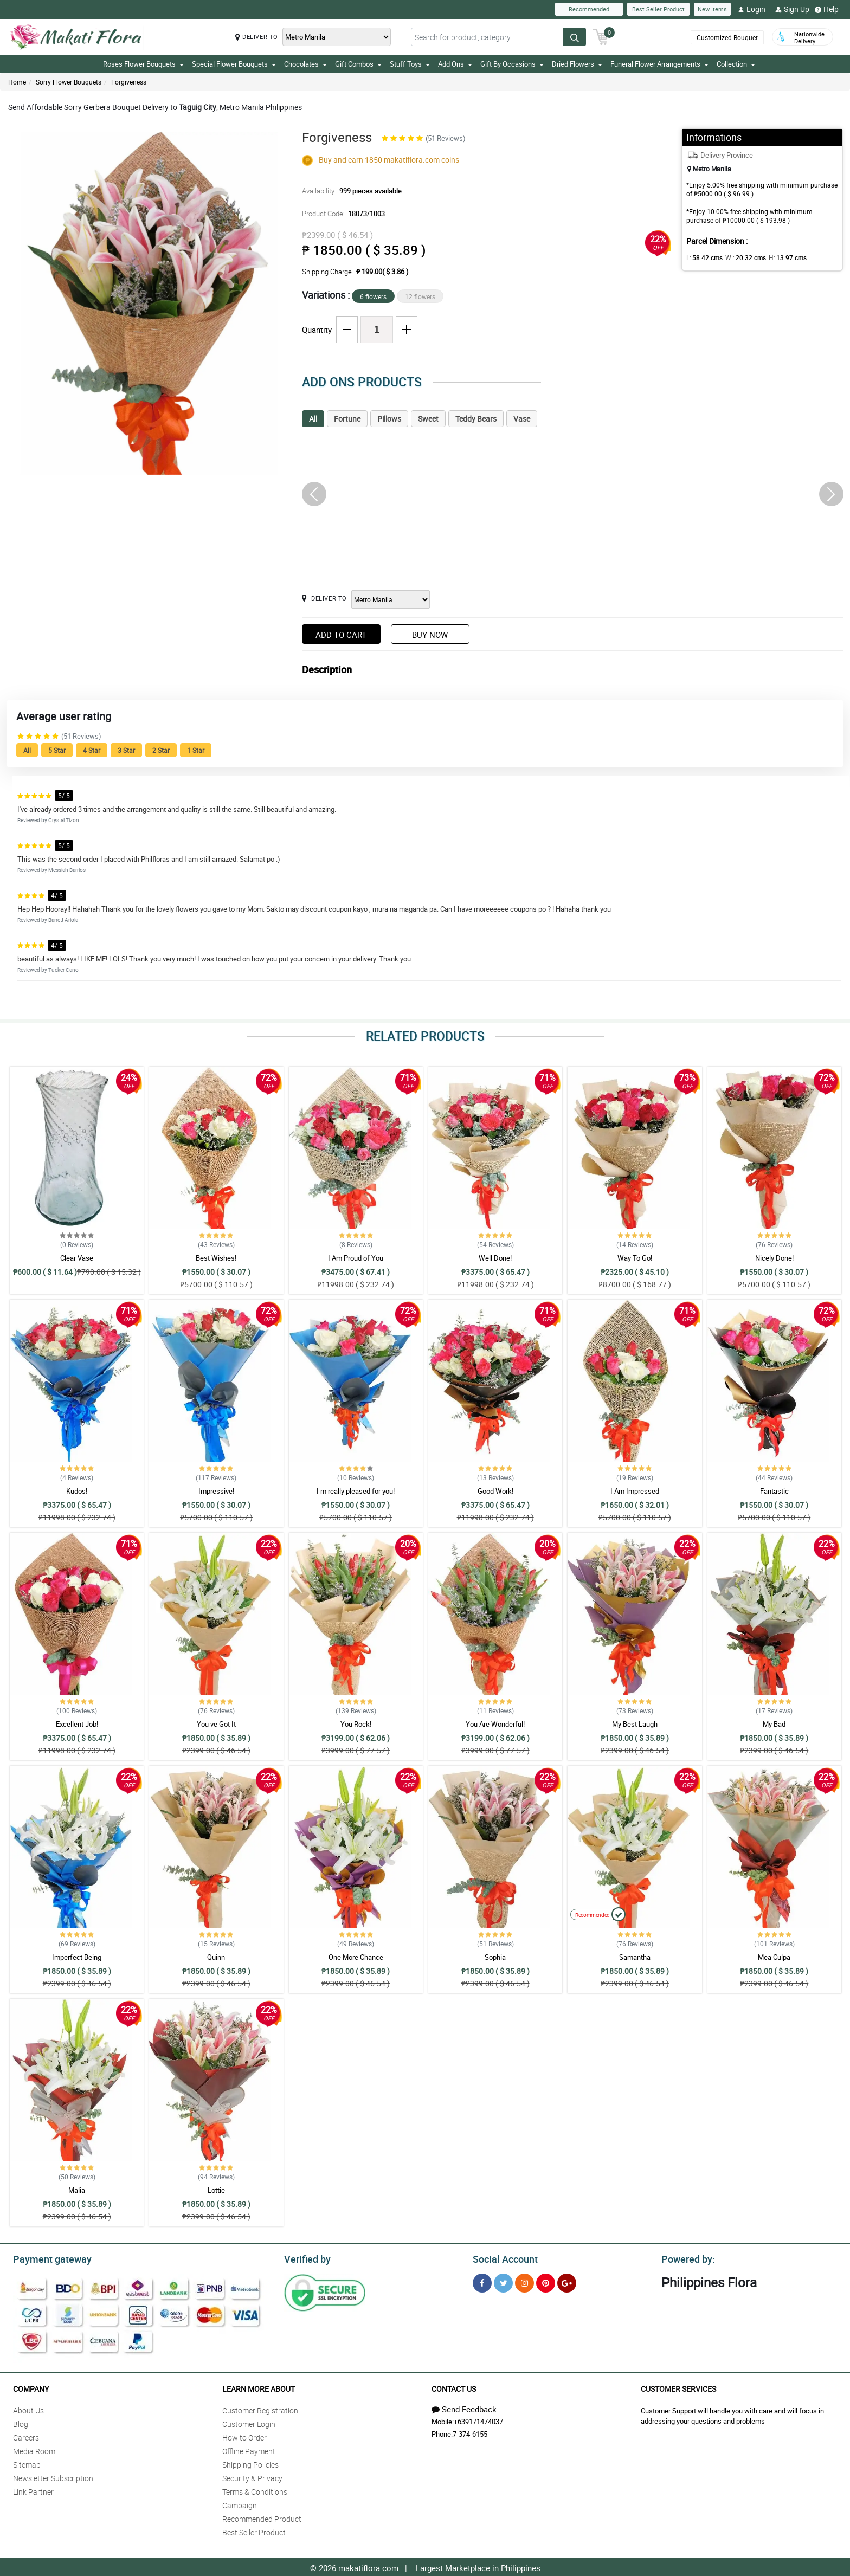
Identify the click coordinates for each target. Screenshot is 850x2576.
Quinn (216, 1957)
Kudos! (76, 1491)
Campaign (239, 2503)
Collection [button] (736, 64)
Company (31, 2387)
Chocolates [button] (305, 64)
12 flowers (420, 296)
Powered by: (685, 2257)
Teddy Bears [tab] (476, 419)
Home (17, 82)
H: (779, 257)
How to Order (244, 2436)
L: (702, 257)
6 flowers (373, 296)
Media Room (34, 2449)
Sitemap (27, 2463)
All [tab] (313, 419)
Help (827, 9)
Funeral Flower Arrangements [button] (659, 64)
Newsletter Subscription (53, 2476)
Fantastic (774, 1491)
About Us (28, 2409)
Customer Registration (260, 2409)
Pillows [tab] (389, 419)
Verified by (305, 2257)
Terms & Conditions (254, 2490)
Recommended (589, 9)
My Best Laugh (635, 1724)
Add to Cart (340, 634)
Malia (76, 2190)
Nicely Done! (774, 1258)
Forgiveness (128, 82)
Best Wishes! (216, 1258)
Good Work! (495, 1491)
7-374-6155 (470, 2432)
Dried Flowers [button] (577, 64)
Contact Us (454, 2387)
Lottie (216, 2190)
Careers (26, 2436)
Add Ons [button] (455, 64)
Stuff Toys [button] (410, 64)
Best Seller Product (658, 9)
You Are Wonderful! (495, 1724)
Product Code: (342, 213)
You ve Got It (216, 1724)
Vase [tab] (521, 419)
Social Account (502, 2257)
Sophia (495, 1957)
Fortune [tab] (347, 419)
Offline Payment (248, 2449)
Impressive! (216, 1491)
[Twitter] (503, 2281)
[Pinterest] (545, 2281)
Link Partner (33, 2490)
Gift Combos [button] (358, 64)
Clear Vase (76, 1258)
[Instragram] (524, 2281)
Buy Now (430, 634)
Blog (20, 2422)
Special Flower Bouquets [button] (234, 64)
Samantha (635, 1957)
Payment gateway (47, 2257)
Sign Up (792, 9)
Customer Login (248, 2422)
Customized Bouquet (727, 37)
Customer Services (678, 2387)
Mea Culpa (774, 1957)
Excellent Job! (77, 1724)
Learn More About (258, 2387)
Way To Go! (634, 1258)
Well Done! (495, 1258)
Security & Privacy (252, 2476)
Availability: (349, 191)
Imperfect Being (76, 1957)
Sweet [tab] (428, 419)
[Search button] (574, 37)
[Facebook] (482, 2281)
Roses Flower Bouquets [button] (143, 64)
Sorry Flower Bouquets (68, 82)
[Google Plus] (566, 2281)
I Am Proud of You (355, 1258)
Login (751, 9)
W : (740, 257)
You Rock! (355, 1724)
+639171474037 (478, 2420)
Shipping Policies (250, 2463)
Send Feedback (464, 2407)
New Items (712, 9)
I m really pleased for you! (356, 1491)
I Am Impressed (634, 1491)
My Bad (774, 1724)
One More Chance (356, 1957)
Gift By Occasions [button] (512, 64)
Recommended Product (261, 2517)
